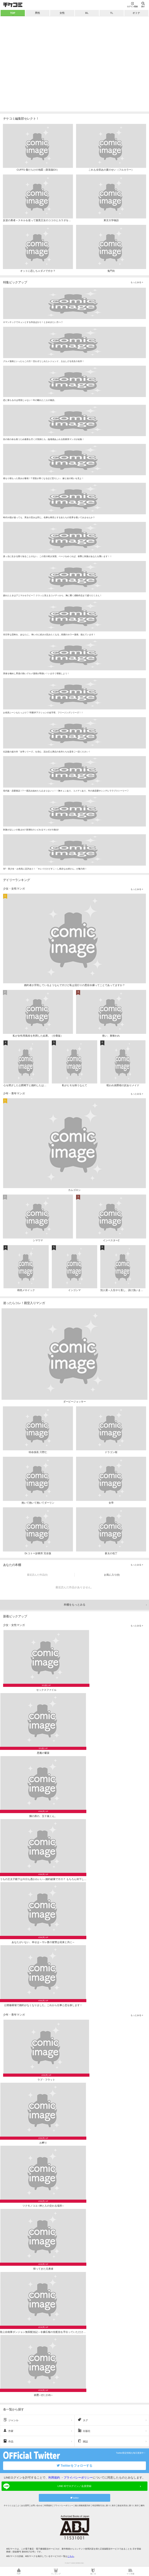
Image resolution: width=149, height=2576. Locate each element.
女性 (62, 12)
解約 (143, 2505)
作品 (8, 2441)
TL (111, 12)
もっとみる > (137, 282)
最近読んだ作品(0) (37, 1574)
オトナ (136, 12)
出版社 (84, 2430)
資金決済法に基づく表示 (128, 2505)
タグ (83, 2420)
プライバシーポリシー (78, 2477)
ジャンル (10, 2420)
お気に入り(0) (112, 1574)
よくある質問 (23, 2505)
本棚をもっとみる (74, 1604)
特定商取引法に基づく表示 (104, 2505)
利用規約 (54, 2477)
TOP (12, 12)
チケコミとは (9, 2505)
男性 (37, 12)
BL (86, 12)
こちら (71, 2556)
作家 (8, 2430)
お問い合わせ (36, 2505)
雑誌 (83, 2441)
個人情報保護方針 (82, 2505)
